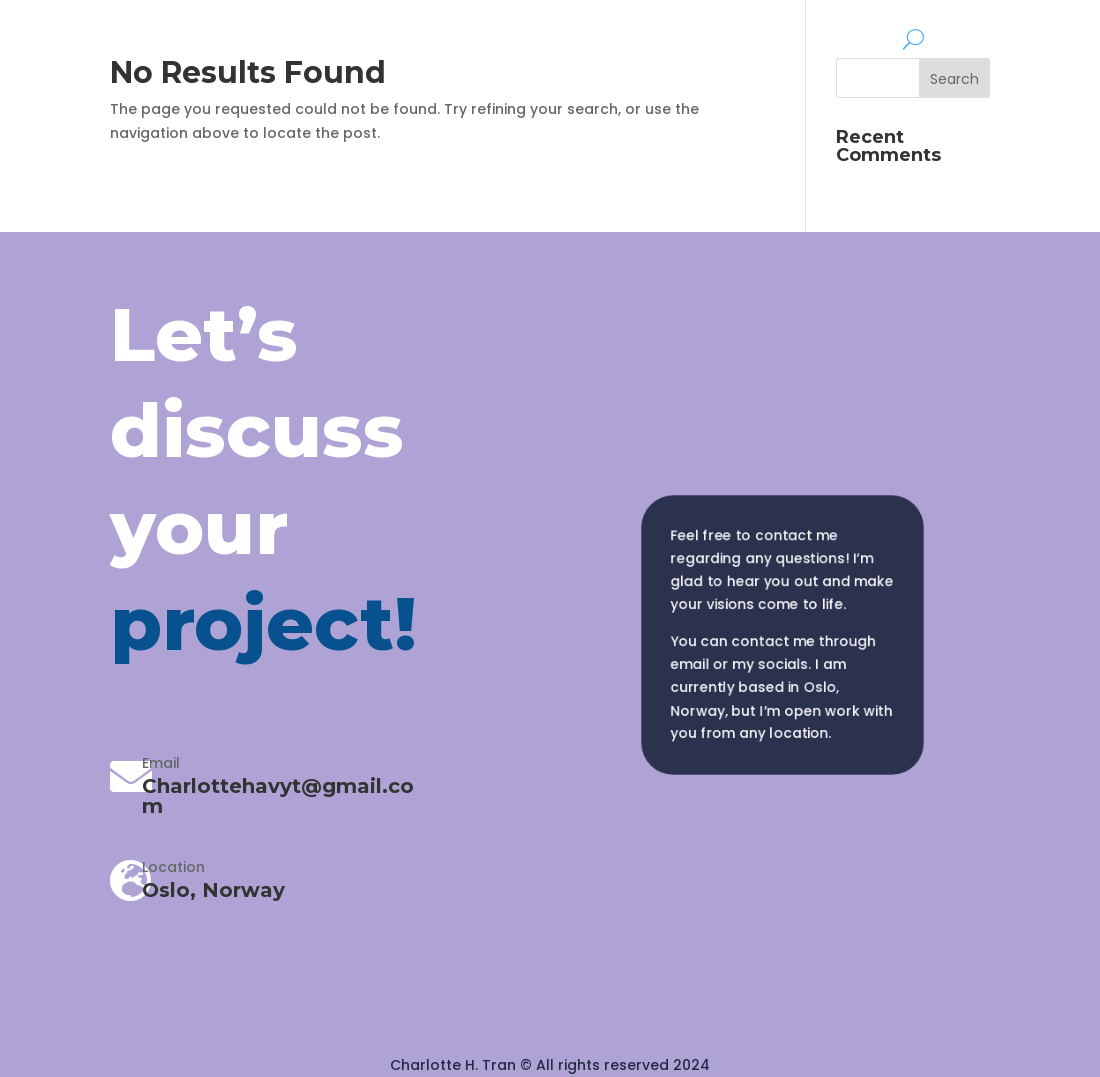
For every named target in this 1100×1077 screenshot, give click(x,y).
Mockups (753, 37)
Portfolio (639, 37)
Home (559, 37)
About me (852, 37)
